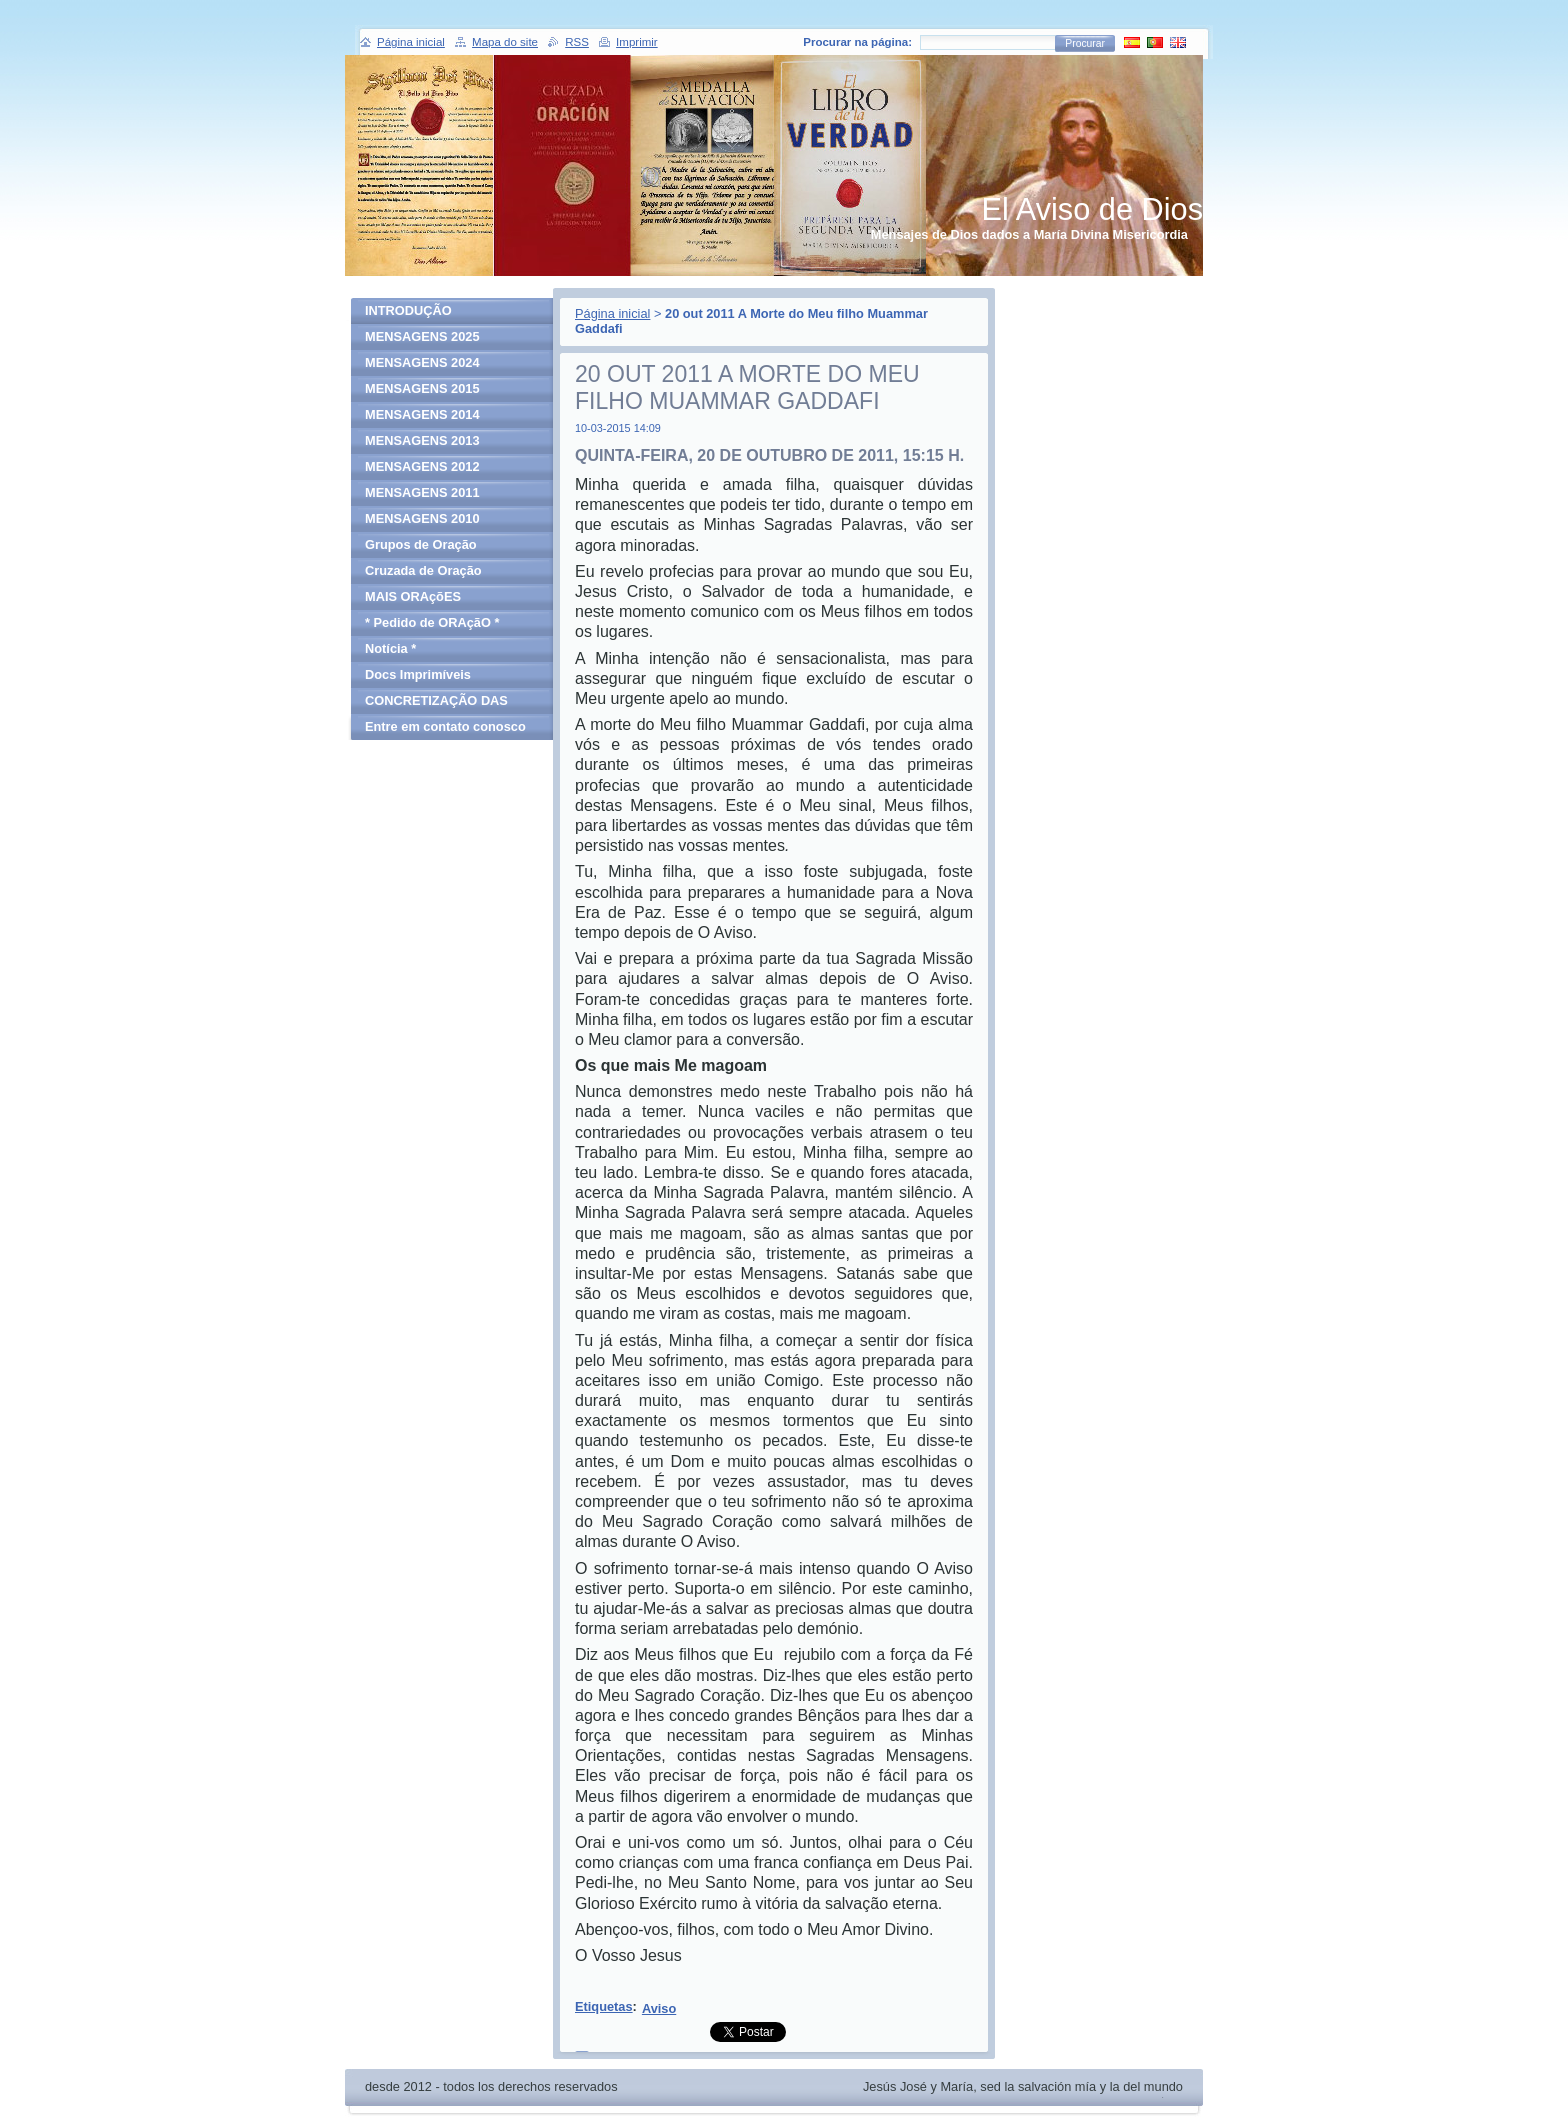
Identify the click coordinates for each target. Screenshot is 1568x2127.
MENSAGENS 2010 (422, 518)
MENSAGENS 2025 (422, 336)
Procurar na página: (857, 42)
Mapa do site (505, 42)
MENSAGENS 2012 (422, 466)
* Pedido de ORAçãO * (432, 622)
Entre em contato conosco (445, 726)
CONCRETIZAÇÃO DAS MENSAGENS (436, 703)
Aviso (659, 2008)
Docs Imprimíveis (418, 674)
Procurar (1085, 43)
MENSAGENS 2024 (422, 362)
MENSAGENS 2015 (422, 388)
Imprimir (637, 42)
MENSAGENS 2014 (422, 414)
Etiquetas (604, 2006)
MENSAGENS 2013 (422, 440)
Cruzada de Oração (423, 570)
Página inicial (612, 313)
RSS (577, 42)
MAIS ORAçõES (413, 596)
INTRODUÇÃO (408, 310)
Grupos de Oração (421, 544)
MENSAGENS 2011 (422, 492)
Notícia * (390, 648)
